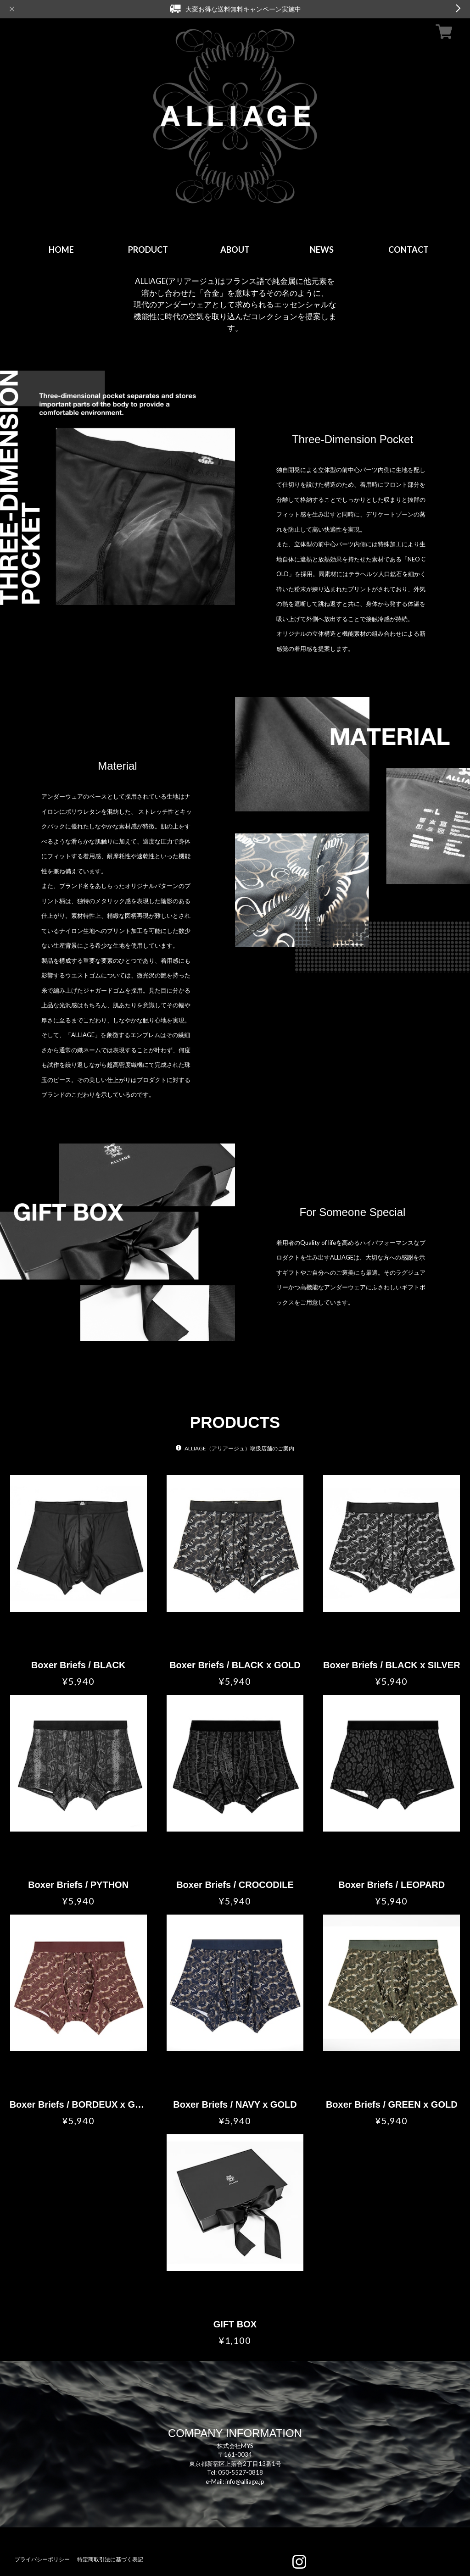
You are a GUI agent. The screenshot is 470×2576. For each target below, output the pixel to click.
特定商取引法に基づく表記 (110, 2559)
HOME (61, 249)
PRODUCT (148, 249)
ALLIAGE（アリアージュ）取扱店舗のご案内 (239, 1448)
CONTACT (408, 249)
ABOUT (235, 249)
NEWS (322, 249)
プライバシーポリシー (42, 2559)
